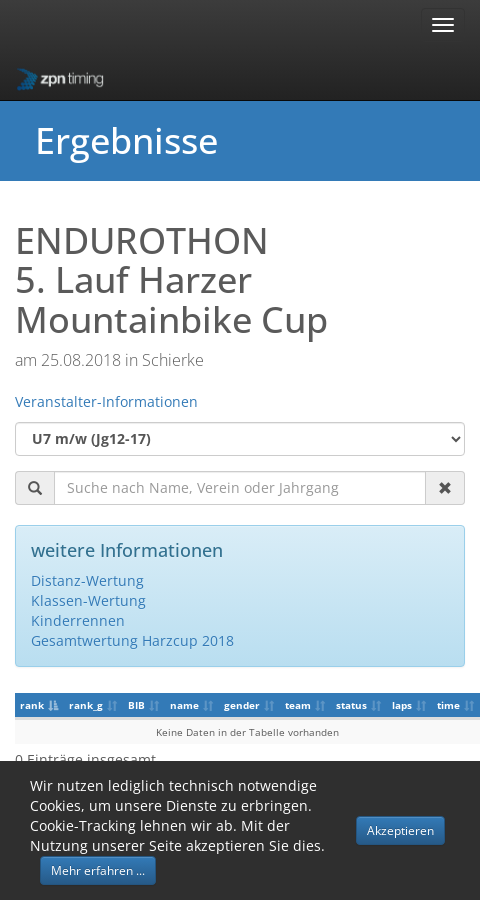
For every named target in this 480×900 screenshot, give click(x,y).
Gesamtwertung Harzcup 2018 (132, 640)
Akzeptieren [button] (400, 830)
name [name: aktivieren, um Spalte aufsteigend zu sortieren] (184, 705)
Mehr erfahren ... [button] (98, 870)
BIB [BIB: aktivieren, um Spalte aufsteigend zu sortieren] (136, 705)
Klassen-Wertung (88, 600)
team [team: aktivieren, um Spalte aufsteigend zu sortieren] (298, 705)
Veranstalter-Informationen (106, 401)
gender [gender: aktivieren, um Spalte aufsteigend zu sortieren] (242, 705)
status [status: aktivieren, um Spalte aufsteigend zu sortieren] (351, 705)
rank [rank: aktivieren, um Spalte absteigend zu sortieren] (32, 705)
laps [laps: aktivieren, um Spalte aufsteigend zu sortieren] (402, 705)
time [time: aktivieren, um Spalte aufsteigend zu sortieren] (448, 705)
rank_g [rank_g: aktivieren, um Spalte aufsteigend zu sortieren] (86, 705)
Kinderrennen (78, 620)
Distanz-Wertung (87, 580)
